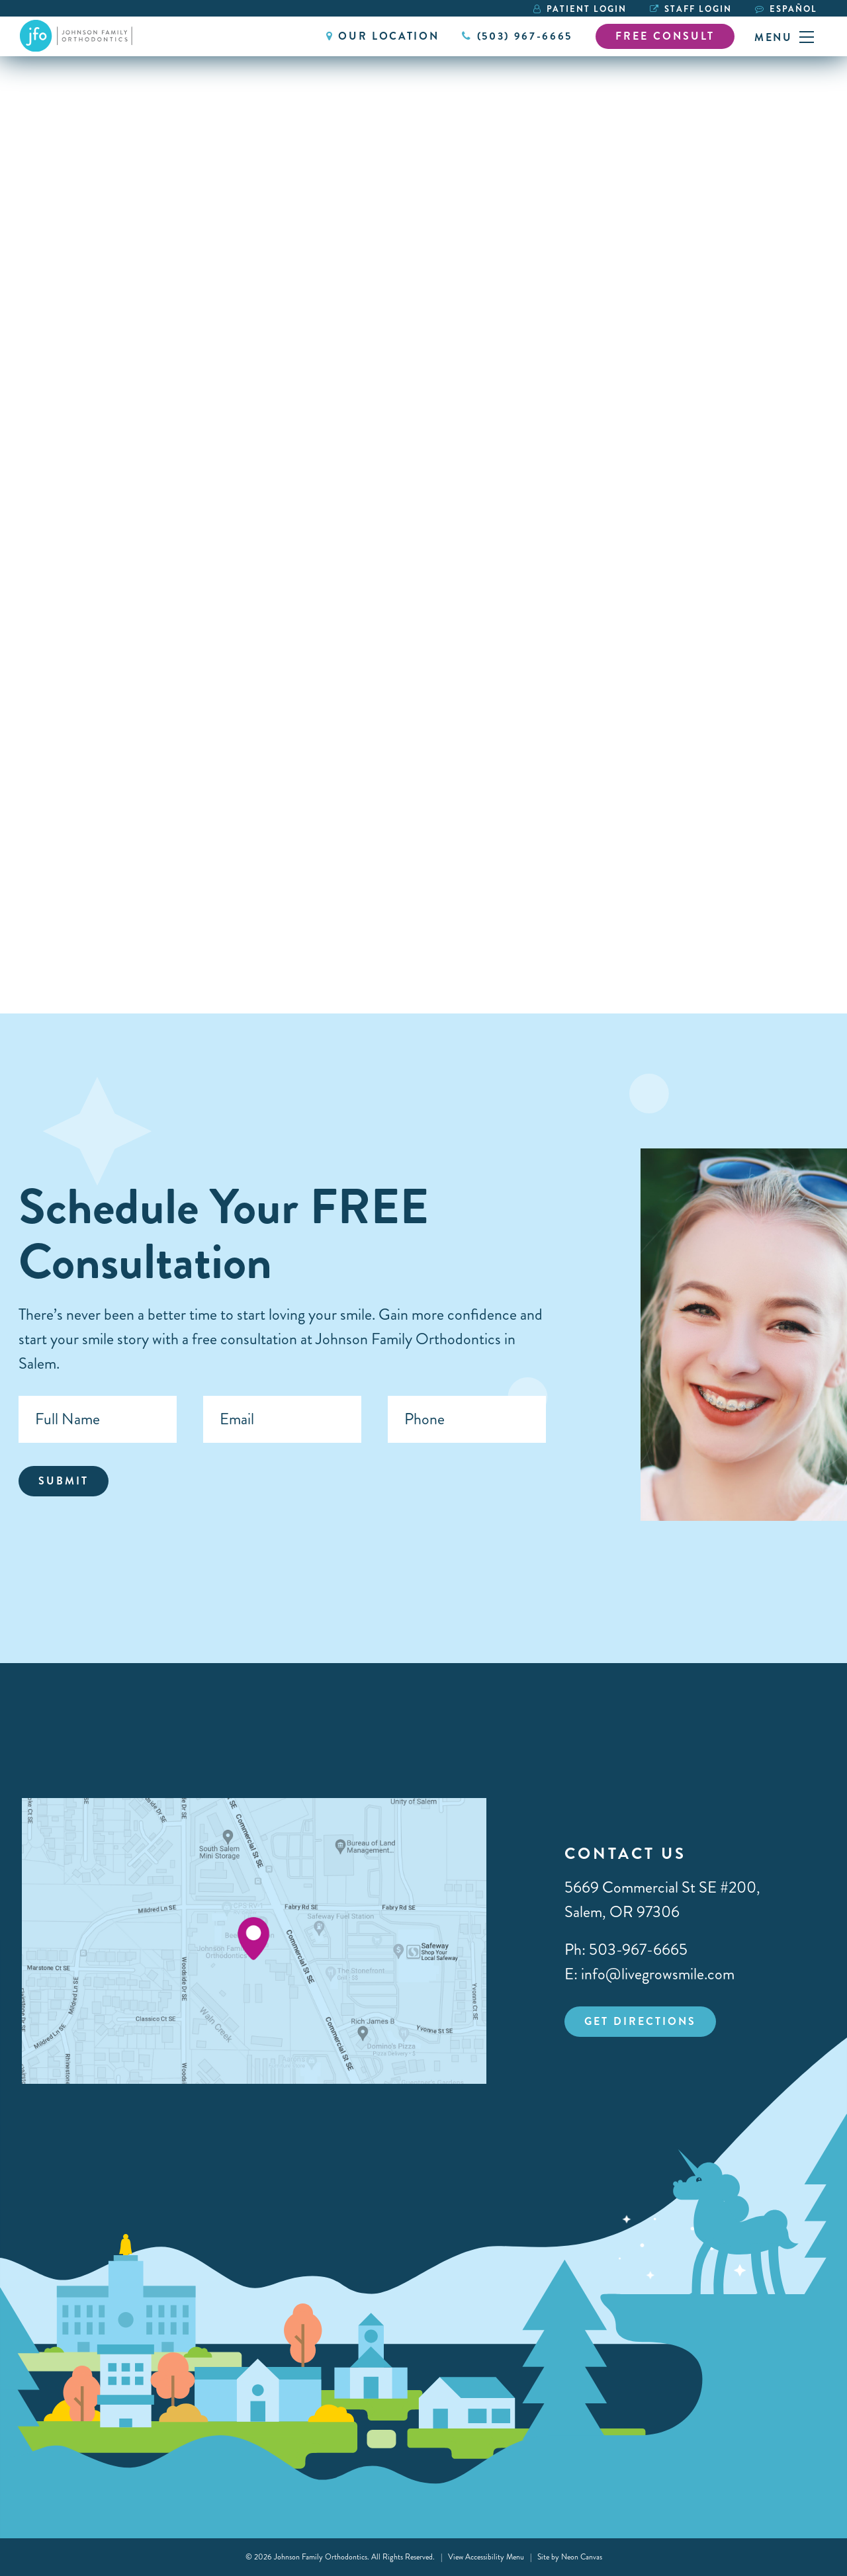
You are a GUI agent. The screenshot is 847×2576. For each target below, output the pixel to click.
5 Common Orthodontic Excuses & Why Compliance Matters (111, 861)
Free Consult (665, 36)
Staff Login (691, 9)
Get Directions (640, 2021)
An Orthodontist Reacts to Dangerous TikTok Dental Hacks (389, 849)
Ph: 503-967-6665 (626, 1949)
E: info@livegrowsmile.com (649, 1974)
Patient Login (580, 9)
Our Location (382, 36)
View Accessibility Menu (486, 2557)
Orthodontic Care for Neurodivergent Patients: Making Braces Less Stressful (662, 861)
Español (793, 9)
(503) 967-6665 (517, 36)
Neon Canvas (581, 2557)
